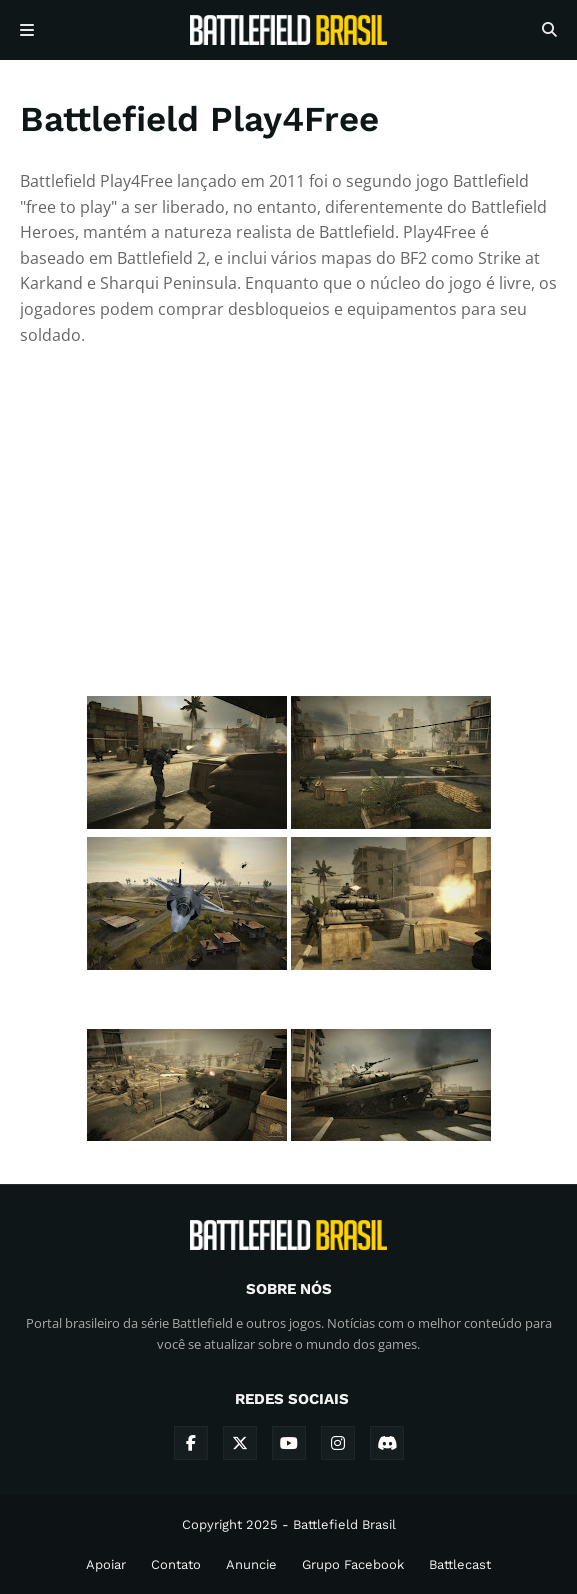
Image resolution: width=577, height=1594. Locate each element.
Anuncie (251, 1564)
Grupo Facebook (353, 1564)
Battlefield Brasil (344, 1524)
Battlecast (460, 1564)
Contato (176, 1564)
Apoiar (106, 1564)
